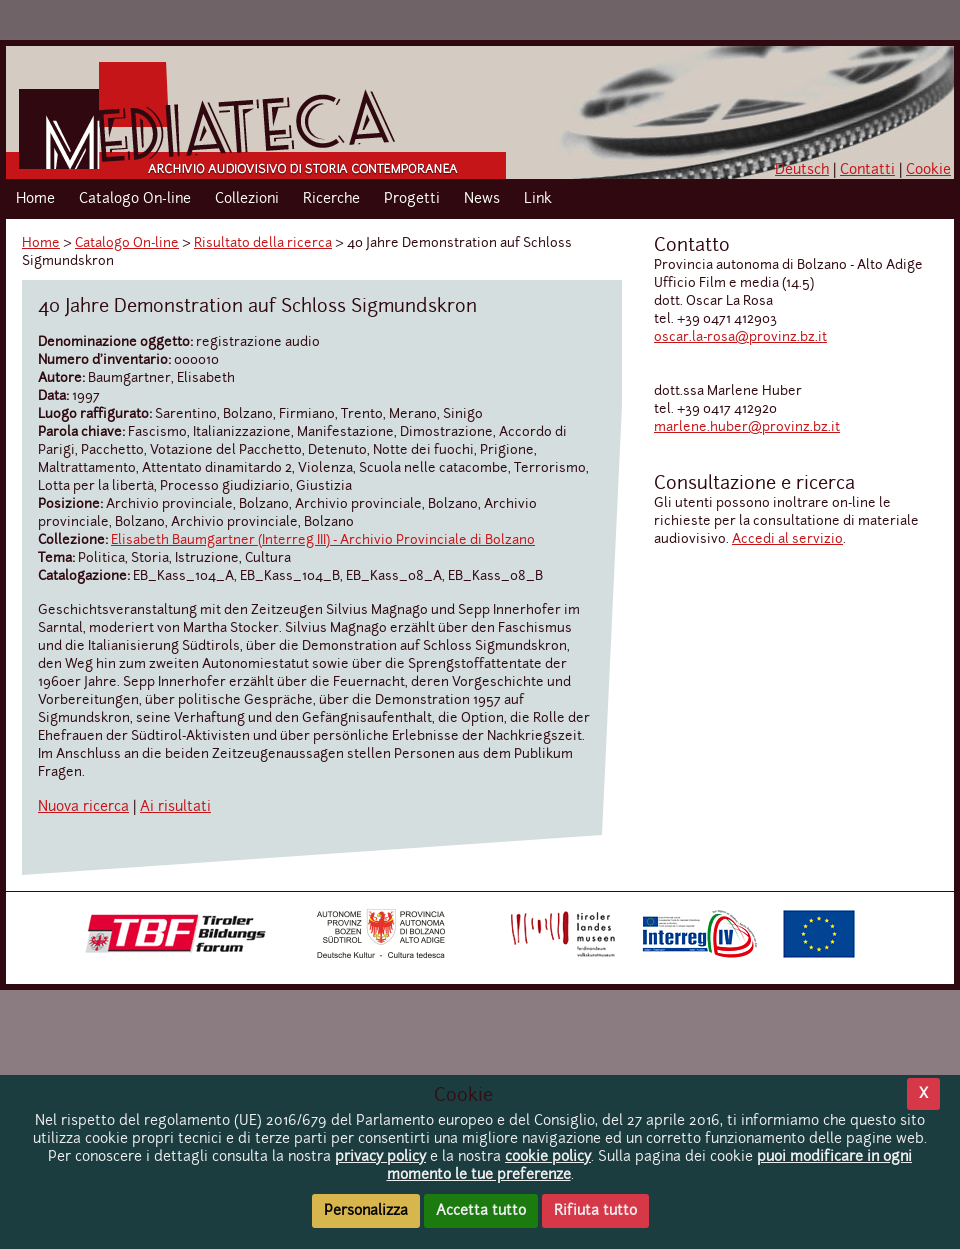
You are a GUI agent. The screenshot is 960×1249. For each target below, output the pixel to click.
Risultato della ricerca (263, 243)
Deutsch (802, 170)
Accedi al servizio (787, 539)
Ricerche (331, 199)
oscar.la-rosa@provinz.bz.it (740, 337)
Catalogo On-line (135, 199)
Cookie (928, 170)
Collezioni (247, 199)
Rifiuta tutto (595, 1211)
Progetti (412, 199)
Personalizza (366, 1211)
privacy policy (380, 1157)
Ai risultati (175, 807)
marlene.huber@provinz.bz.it (747, 427)
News (482, 199)
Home (35, 199)
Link (538, 199)
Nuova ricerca (83, 807)
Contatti (867, 170)
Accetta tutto (481, 1211)
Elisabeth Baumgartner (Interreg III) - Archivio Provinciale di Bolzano (323, 540)
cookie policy (548, 1157)
